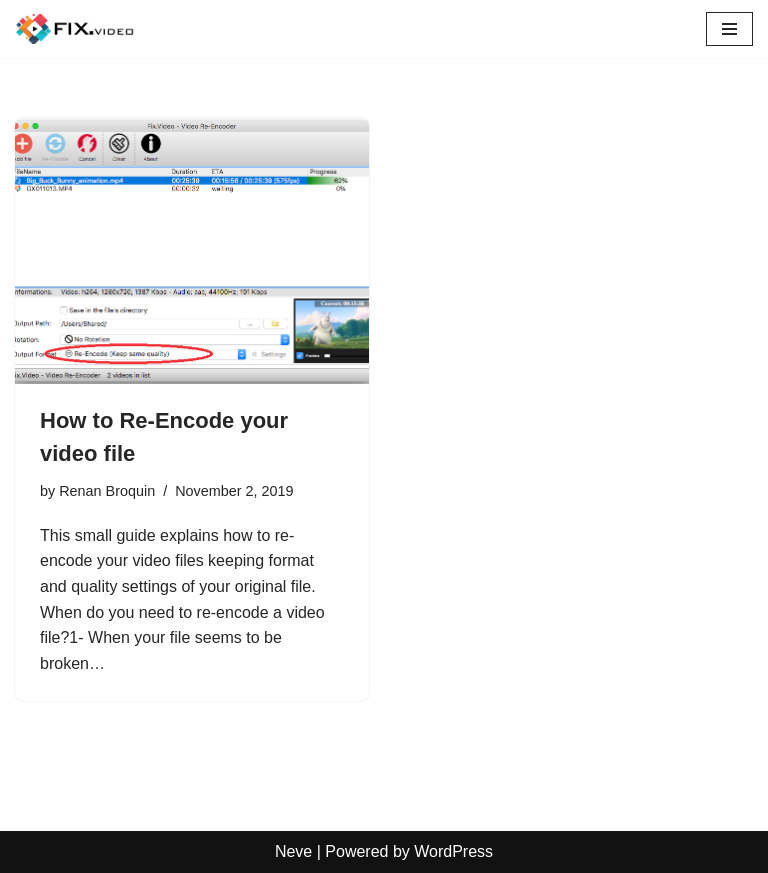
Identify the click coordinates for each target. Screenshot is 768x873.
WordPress (453, 851)
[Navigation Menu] (729, 29)
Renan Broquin (107, 491)
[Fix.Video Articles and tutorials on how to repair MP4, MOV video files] (75, 29)
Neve (293, 851)
